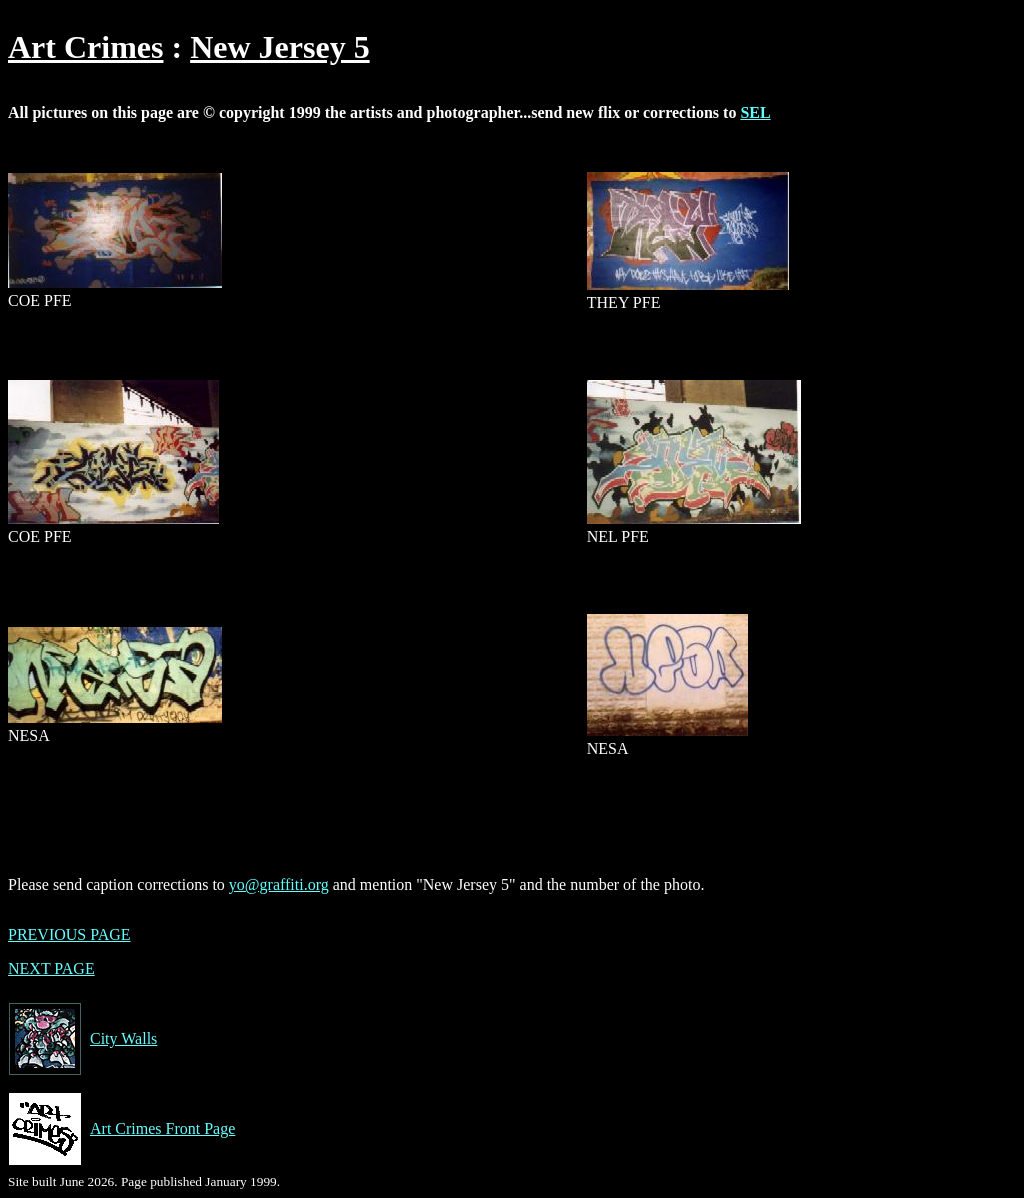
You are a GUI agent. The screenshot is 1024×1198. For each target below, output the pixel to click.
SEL (755, 112)
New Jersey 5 (279, 47)
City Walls (82, 1039)
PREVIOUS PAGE (69, 934)
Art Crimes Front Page (121, 1129)
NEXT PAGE (51, 968)
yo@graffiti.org (279, 884)
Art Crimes (85, 47)
